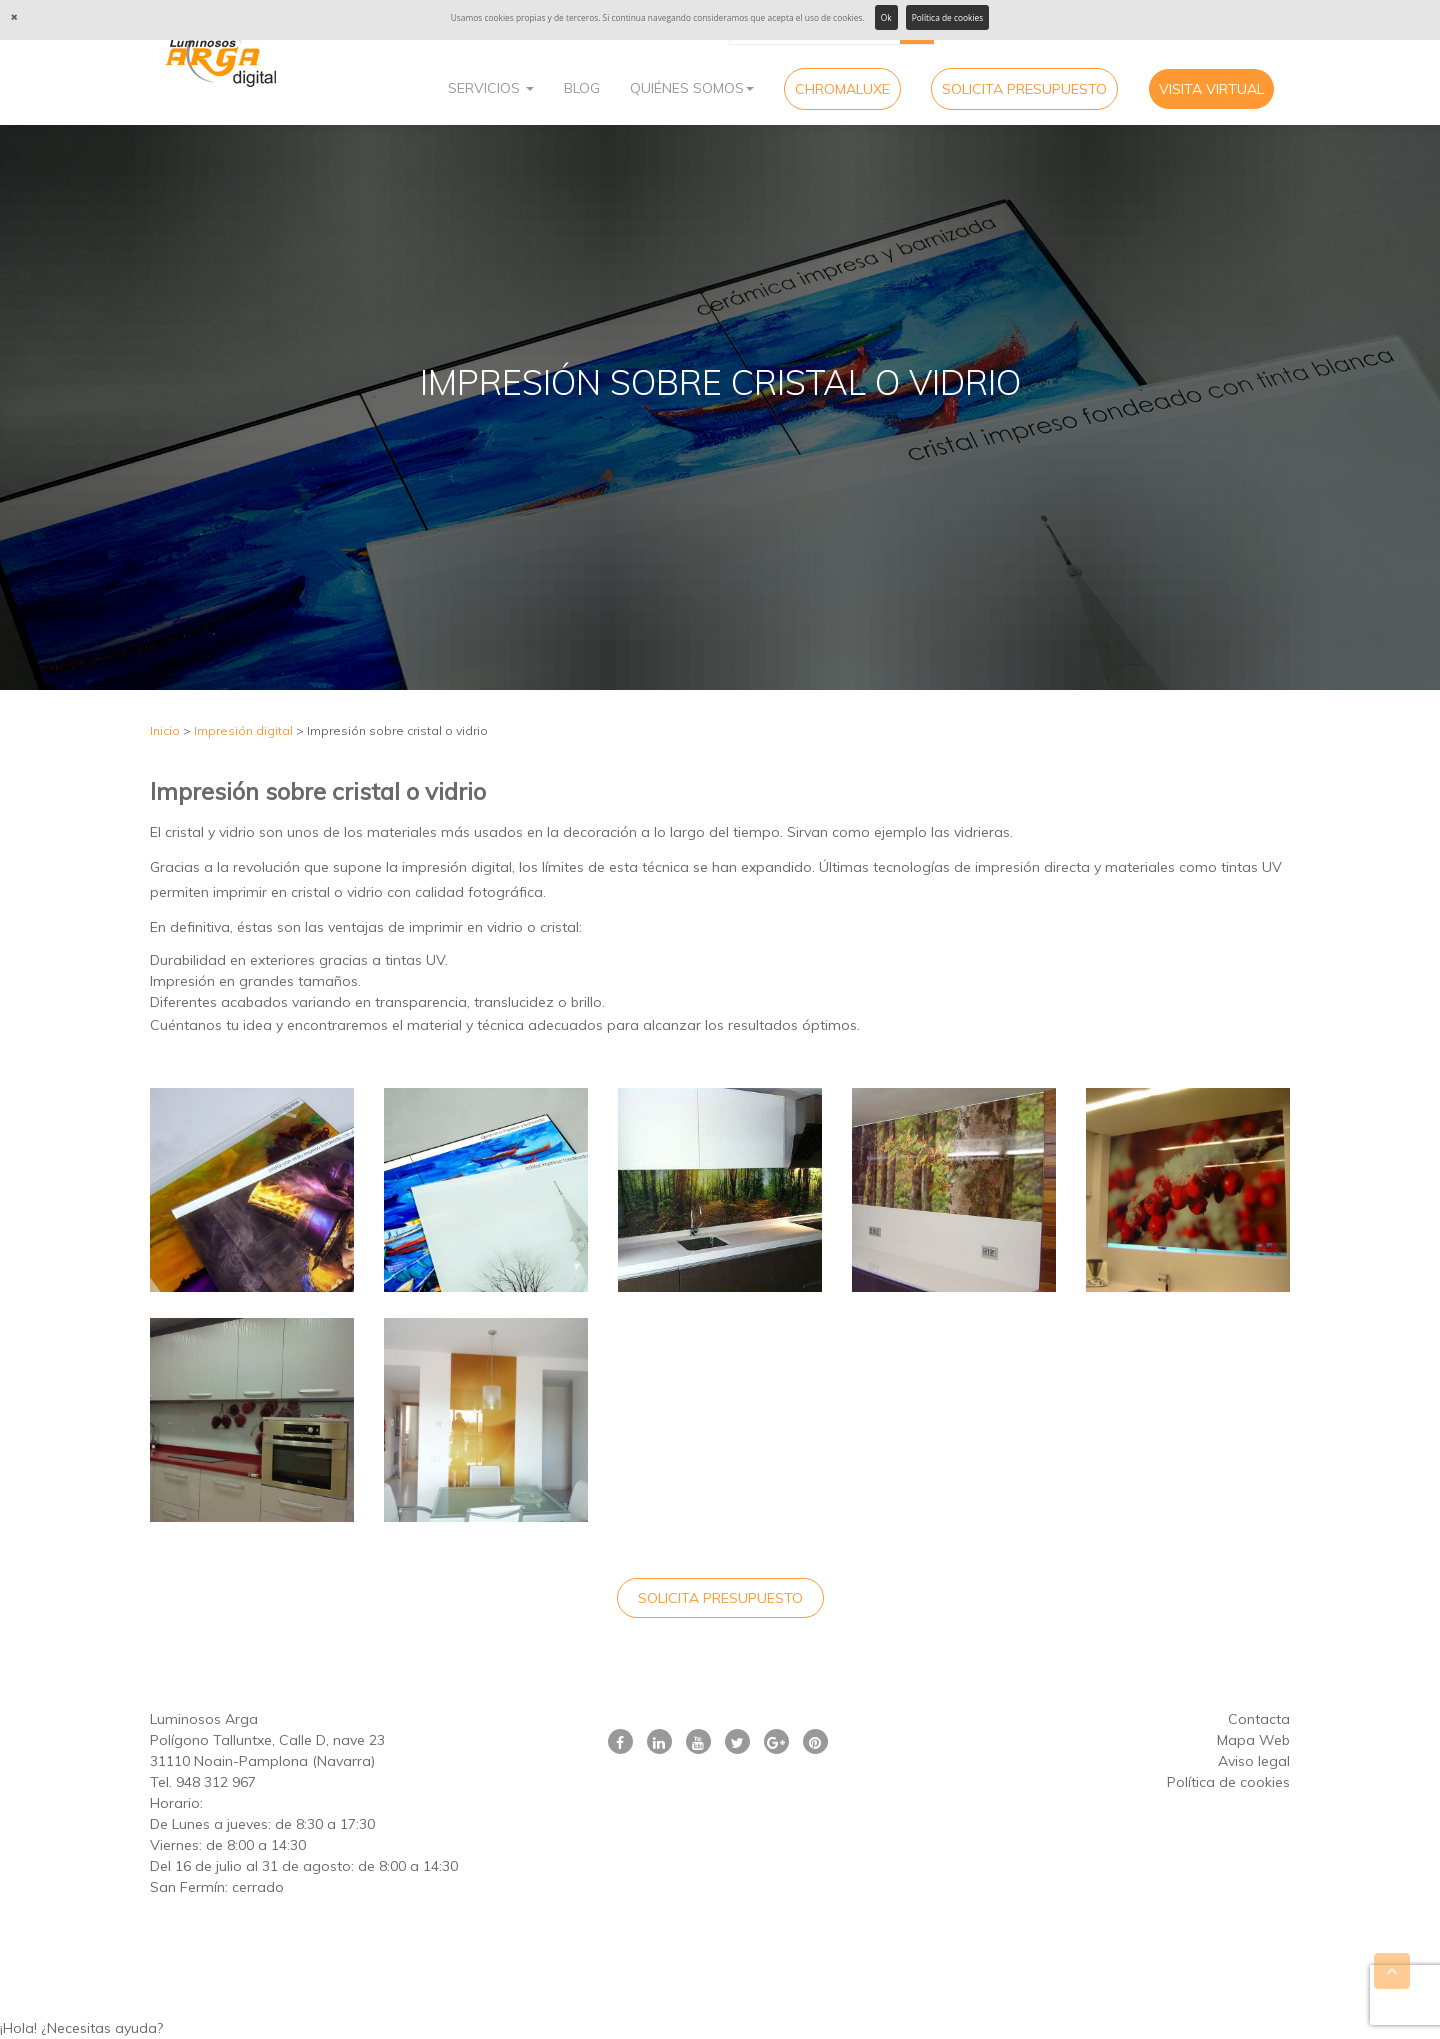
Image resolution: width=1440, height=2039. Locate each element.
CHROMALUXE (842, 89)
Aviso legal (1254, 1761)
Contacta (1259, 1719)
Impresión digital (243, 730)
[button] (720, 2028)
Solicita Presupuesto (1024, 89)
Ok (886, 17)
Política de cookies (948, 17)
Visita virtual (1211, 89)
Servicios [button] (491, 88)
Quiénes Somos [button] (692, 88)
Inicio (165, 730)
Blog (582, 88)
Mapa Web (1253, 1740)
